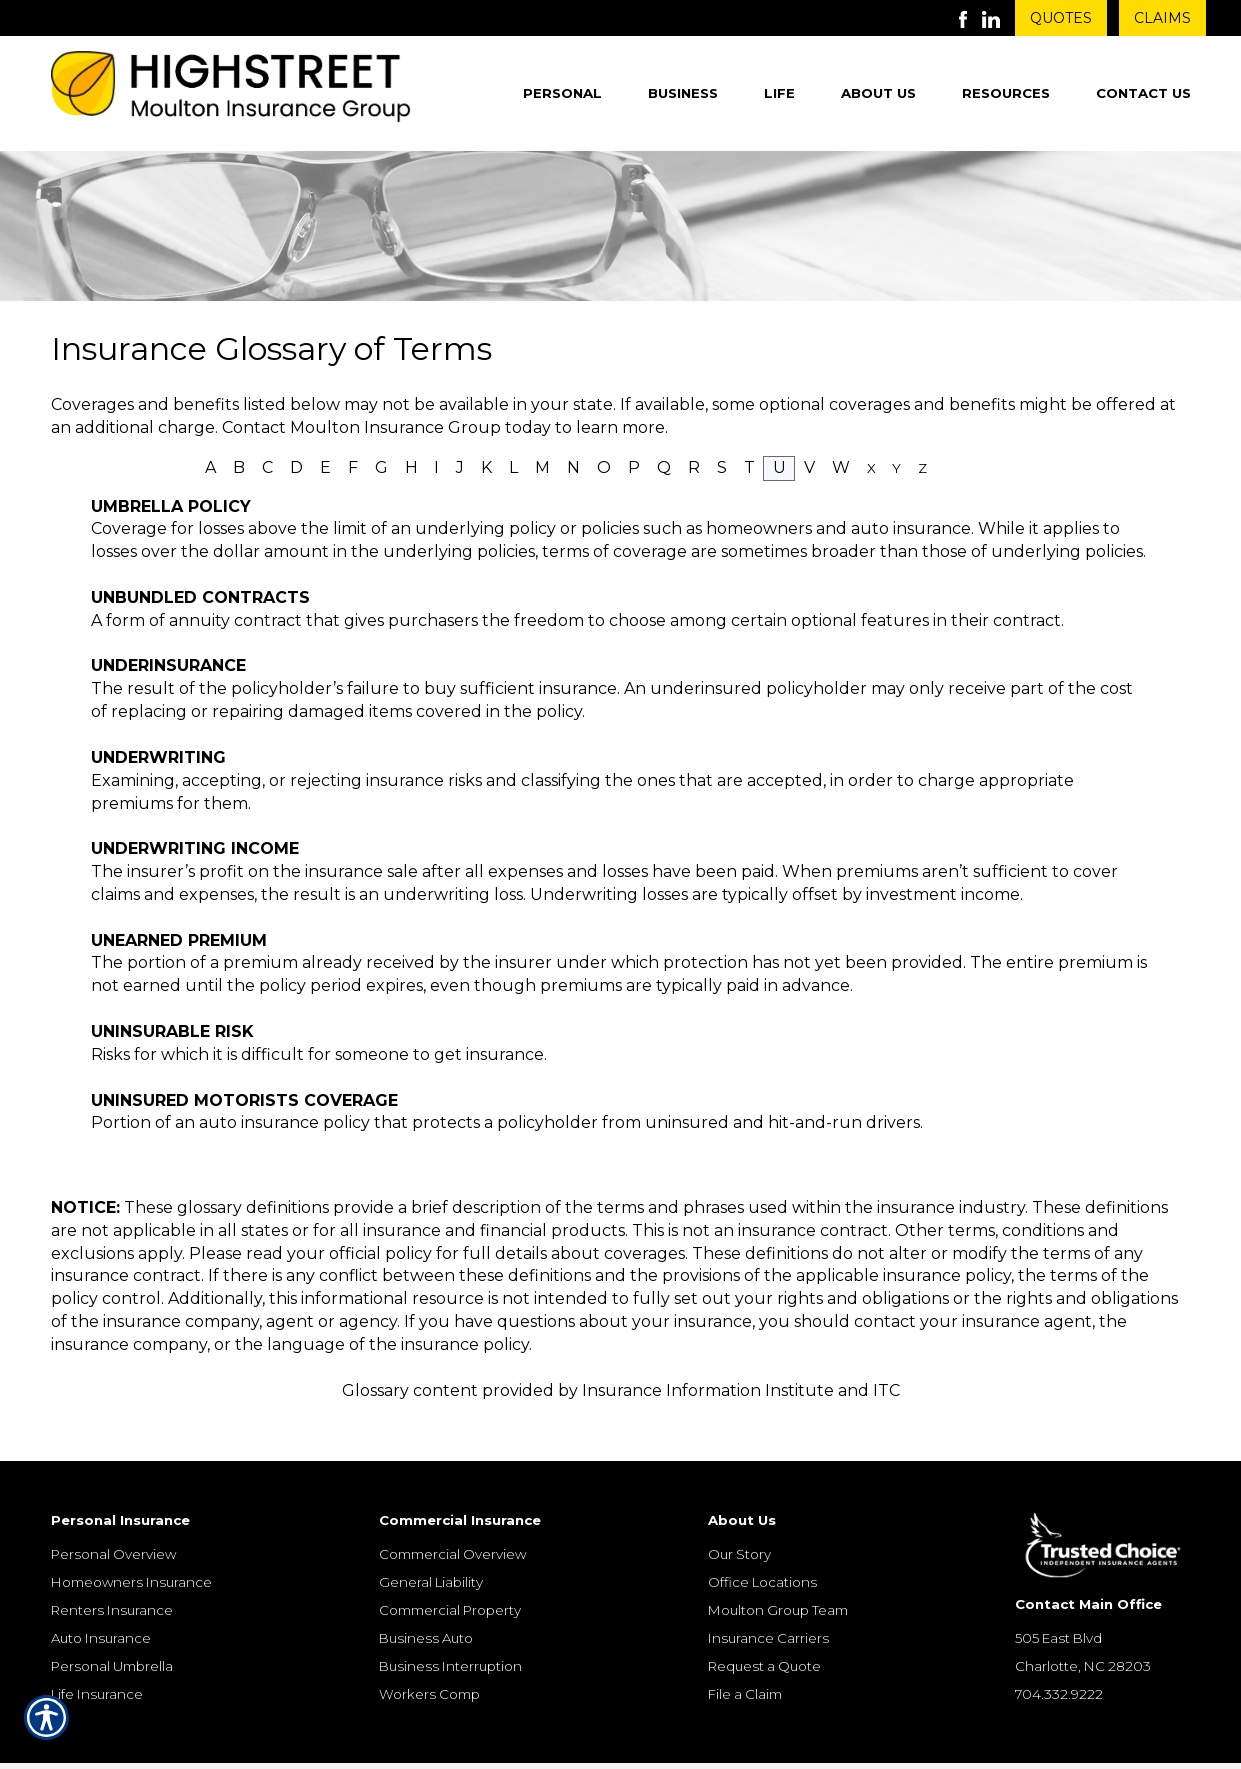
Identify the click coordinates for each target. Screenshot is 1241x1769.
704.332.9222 (1059, 1661)
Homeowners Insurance (131, 1549)
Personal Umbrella (112, 1633)
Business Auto (426, 1605)
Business (683, 93)
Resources (1006, 93)
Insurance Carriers (768, 1605)
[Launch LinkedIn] (998, 18)
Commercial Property (450, 1577)
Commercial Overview (452, 1521)
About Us (878, 93)
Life (779, 93)
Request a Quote (764, 1633)
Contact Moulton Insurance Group (361, 427)
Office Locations (762, 1549)
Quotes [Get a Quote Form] (1061, 18)
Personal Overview (113, 1521)
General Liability (431, 1549)
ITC (886, 1390)
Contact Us (1143, 93)
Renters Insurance (112, 1577)
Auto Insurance (101, 1605)
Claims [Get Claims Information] (1162, 18)
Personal (562, 93)
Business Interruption (450, 1633)
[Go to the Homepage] (231, 90)
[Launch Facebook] (970, 18)
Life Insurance (97, 1661)
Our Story (739, 1521)
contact (885, 1321)
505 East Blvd (1058, 1605)
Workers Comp (429, 1661)
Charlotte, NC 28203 (1083, 1633)
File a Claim (745, 1661)
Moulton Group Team (778, 1577)
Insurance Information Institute (708, 1390)
